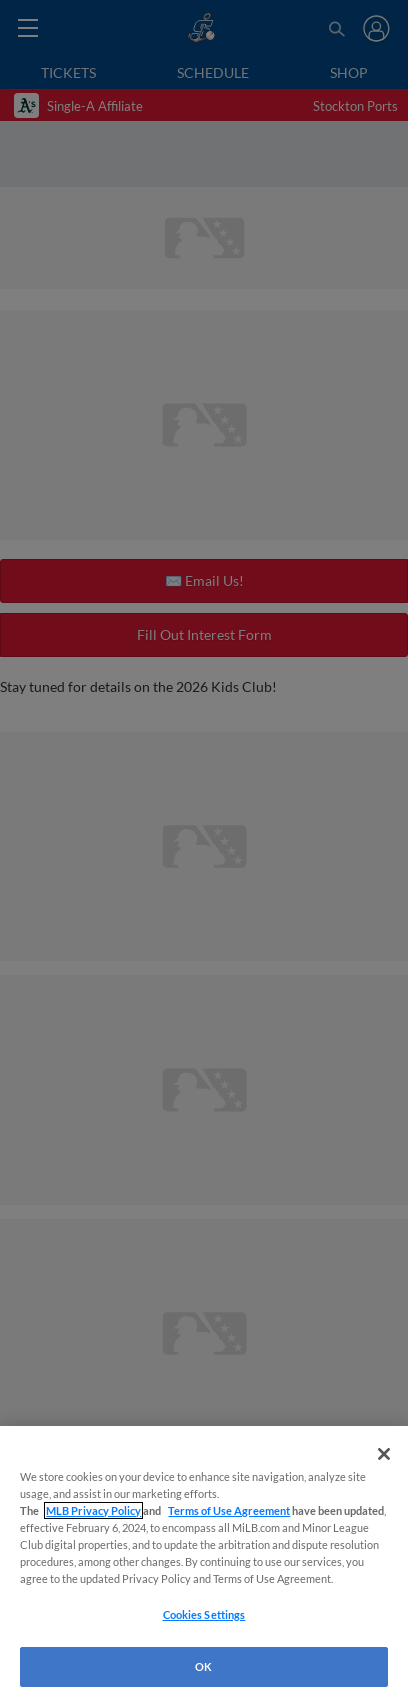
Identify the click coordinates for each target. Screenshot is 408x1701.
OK (203, 1666)
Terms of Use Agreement (229, 1510)
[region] (204, 1563)
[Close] (384, 1454)
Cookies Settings (204, 1614)
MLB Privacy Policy (93, 1510)
